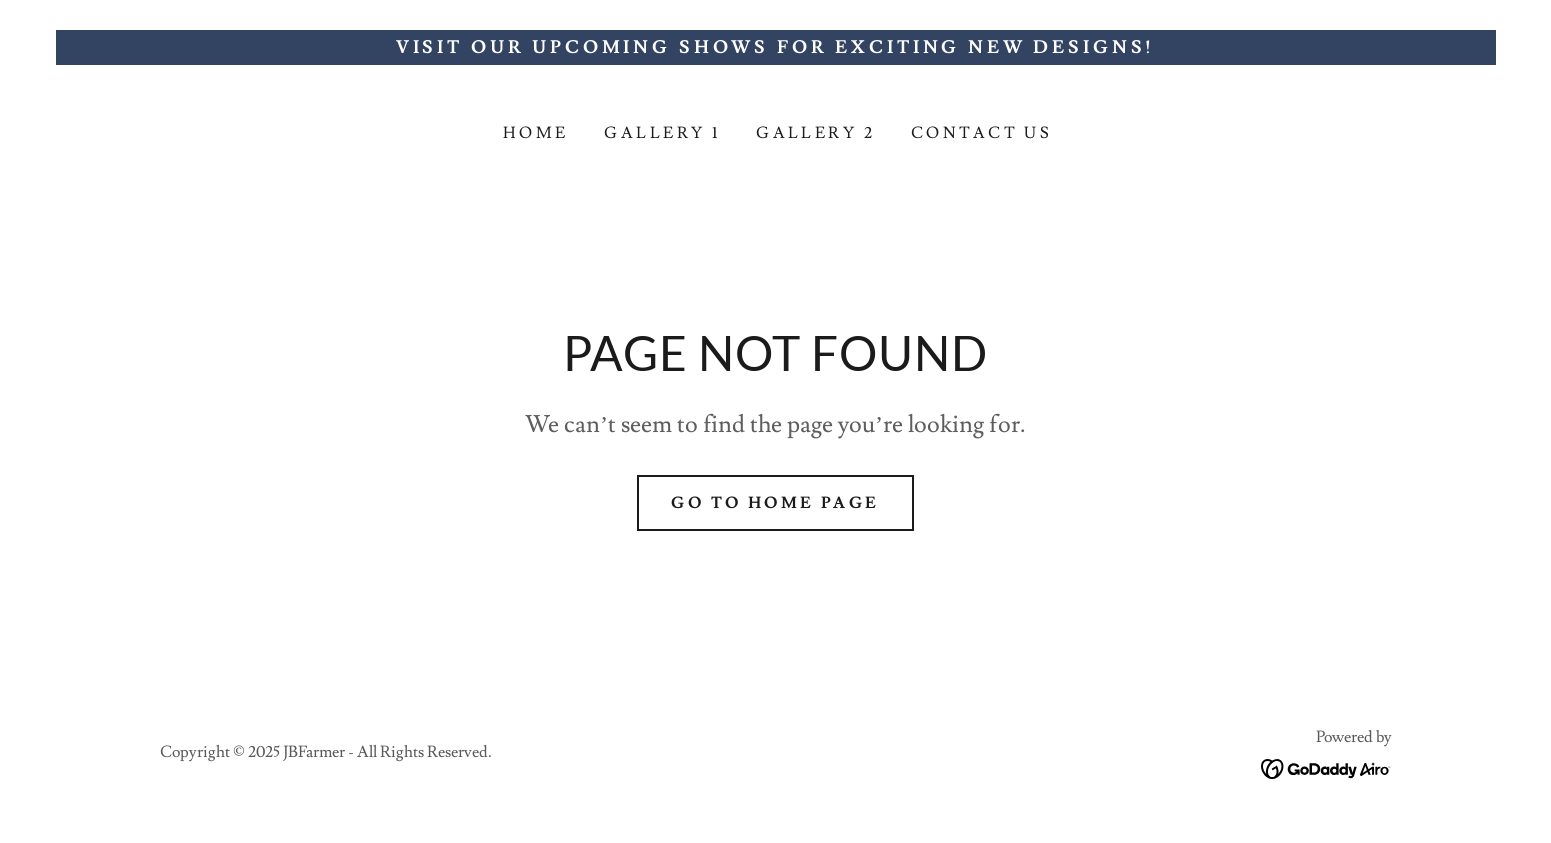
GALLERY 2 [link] (815, 133)
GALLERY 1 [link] (662, 133)
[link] (1326, 764)
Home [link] (536, 133)
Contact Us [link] (981, 133)
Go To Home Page (775, 503)
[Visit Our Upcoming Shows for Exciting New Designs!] (776, 47)
